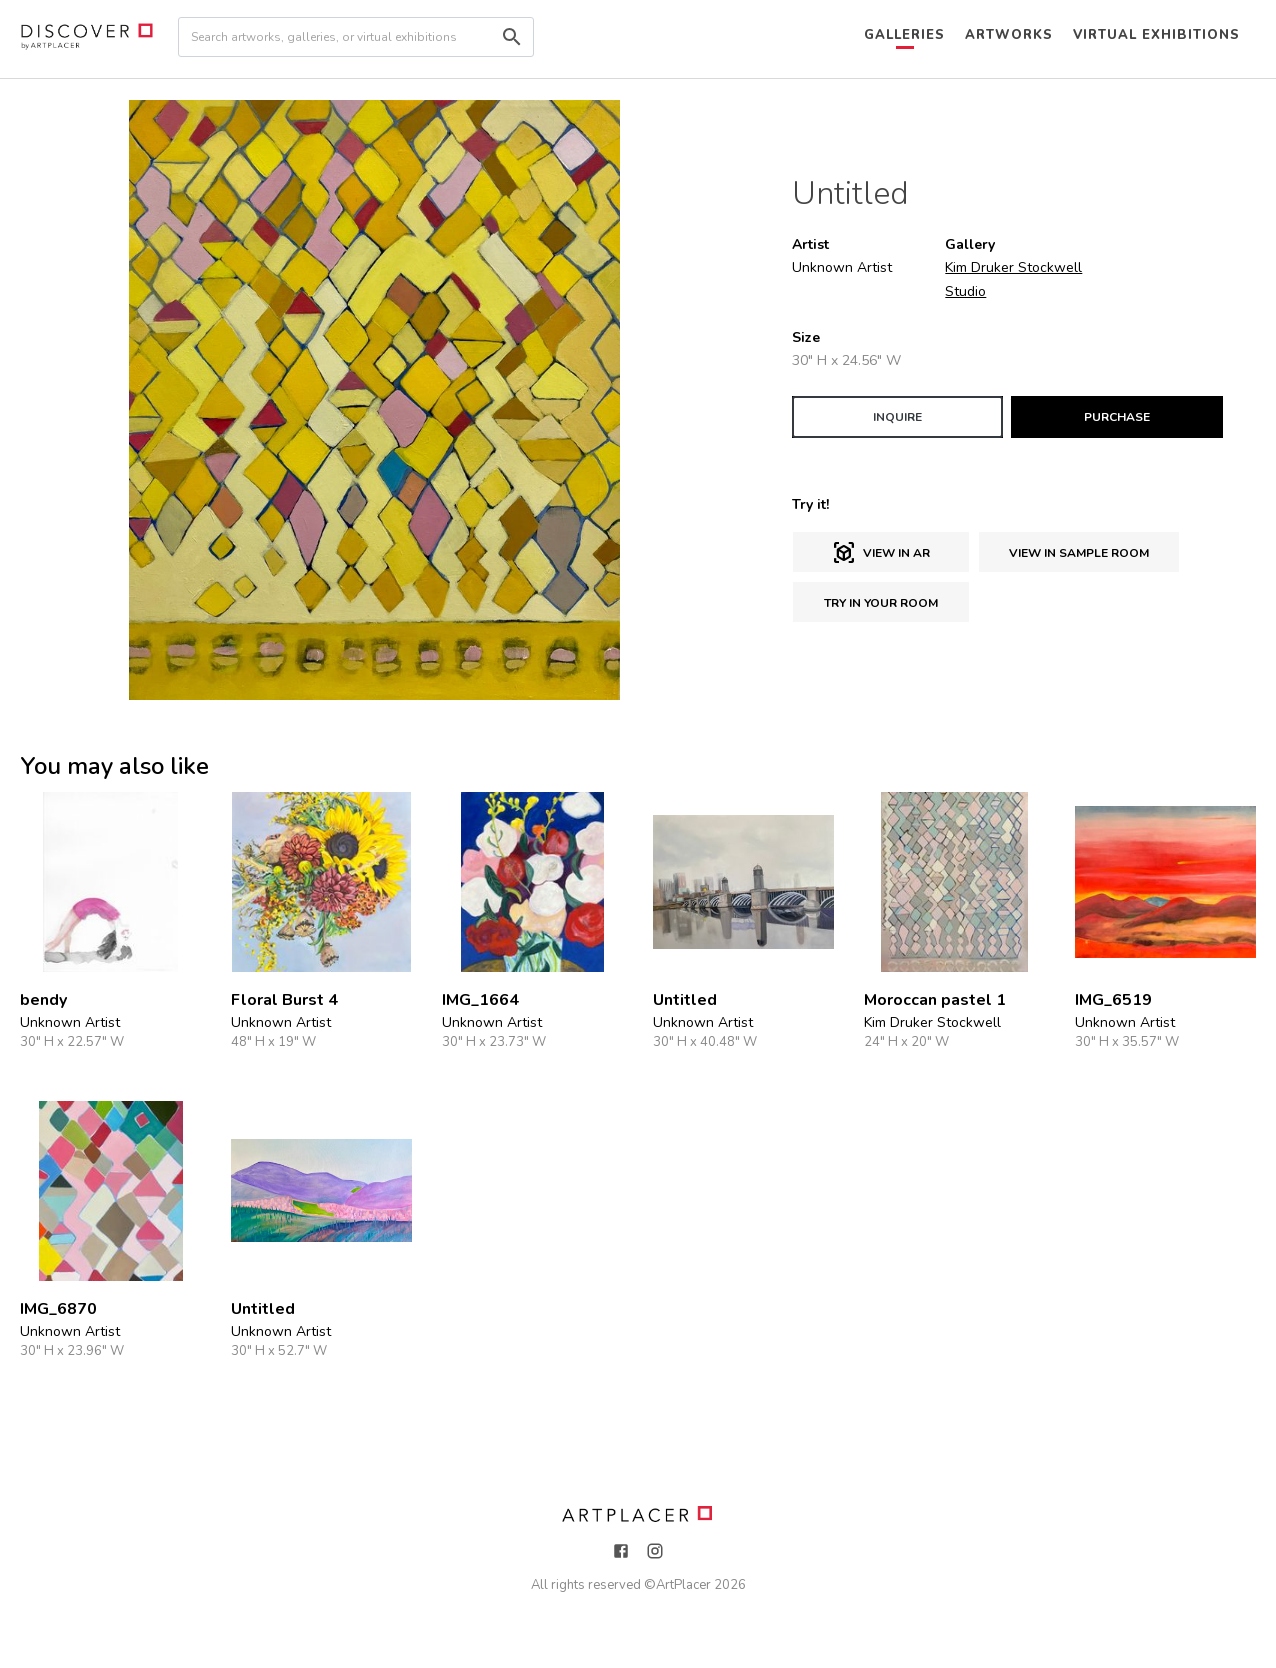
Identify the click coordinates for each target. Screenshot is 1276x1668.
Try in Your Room (881, 603)
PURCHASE (1117, 417)
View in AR (881, 553)
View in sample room (1079, 553)
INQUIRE (897, 417)
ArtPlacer (683, 1585)
